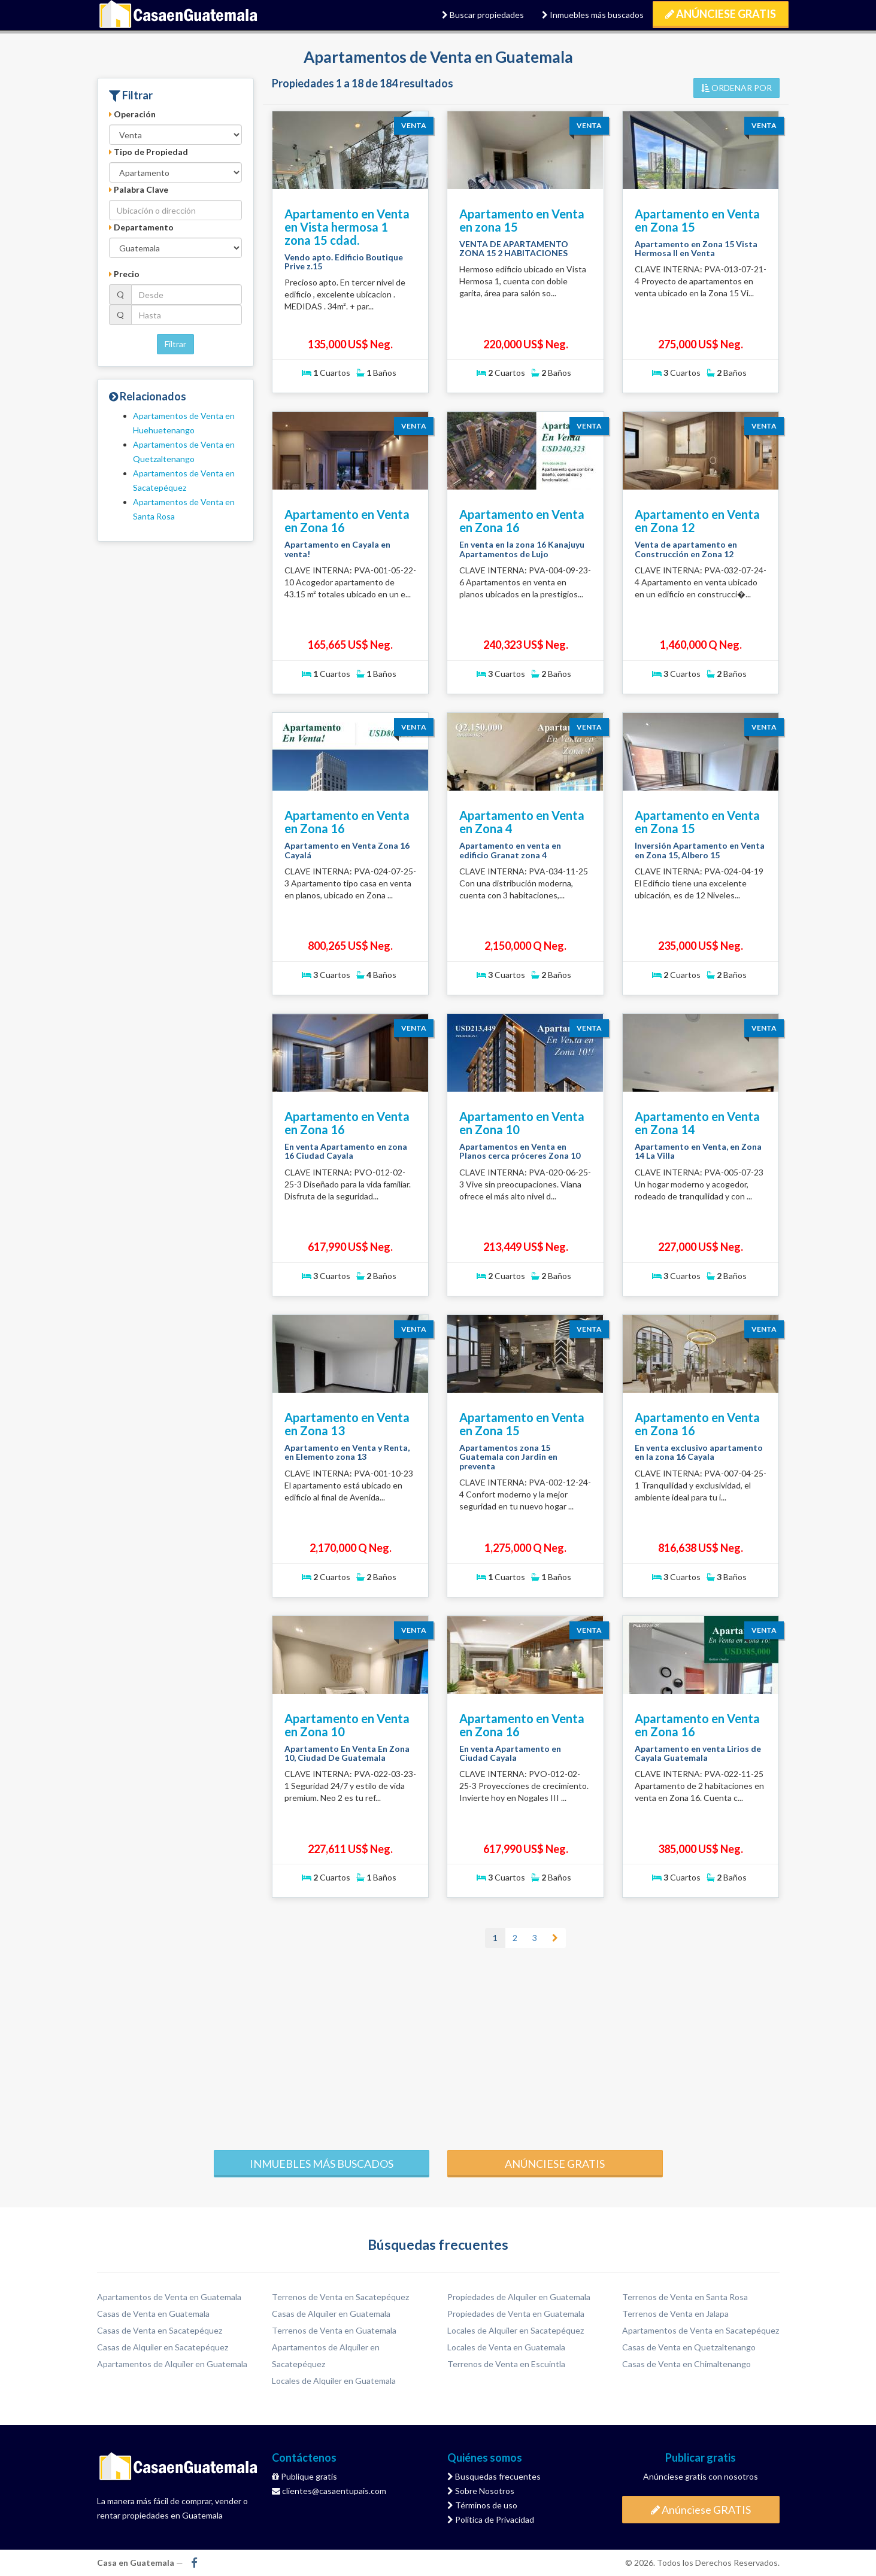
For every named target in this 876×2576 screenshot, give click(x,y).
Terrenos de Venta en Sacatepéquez (340, 2297)
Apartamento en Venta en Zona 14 (697, 1123)
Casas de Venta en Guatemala (153, 2313)
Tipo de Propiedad (148, 152)
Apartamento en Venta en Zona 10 (521, 1123)
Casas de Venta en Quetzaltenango (689, 2347)
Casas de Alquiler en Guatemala (331, 2313)
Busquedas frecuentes (494, 2476)
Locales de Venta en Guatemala (506, 2347)
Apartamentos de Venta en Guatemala (169, 2297)
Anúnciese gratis (555, 2163)
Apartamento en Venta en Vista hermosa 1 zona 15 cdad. (347, 226)
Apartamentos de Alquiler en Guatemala (172, 2364)
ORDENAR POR (736, 88)
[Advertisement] (438, 2048)
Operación (132, 114)
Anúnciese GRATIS (720, 13)
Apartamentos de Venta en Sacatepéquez (700, 2330)
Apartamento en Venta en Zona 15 (697, 220)
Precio (124, 274)
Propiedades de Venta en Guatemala (515, 2313)
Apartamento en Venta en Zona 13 (347, 1424)
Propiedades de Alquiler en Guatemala (518, 2297)
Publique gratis (304, 2476)
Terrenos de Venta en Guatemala (334, 2330)
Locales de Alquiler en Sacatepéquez (515, 2330)
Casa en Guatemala (179, 15)
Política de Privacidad (490, 2519)
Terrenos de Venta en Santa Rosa (685, 2297)
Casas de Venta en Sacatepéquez (159, 2330)
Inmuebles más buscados (593, 15)
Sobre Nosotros (480, 2491)
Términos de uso (482, 2505)
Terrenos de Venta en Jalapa (675, 2313)
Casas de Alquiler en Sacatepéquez (162, 2347)
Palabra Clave (138, 189)
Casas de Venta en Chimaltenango (686, 2364)
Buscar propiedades (483, 15)
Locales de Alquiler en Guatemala (334, 2380)
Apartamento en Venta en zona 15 (521, 220)
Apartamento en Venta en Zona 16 (347, 520)
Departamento (141, 227)
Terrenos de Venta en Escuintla (506, 2364)
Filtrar (175, 344)
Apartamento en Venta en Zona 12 (697, 520)
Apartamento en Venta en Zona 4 (521, 822)
